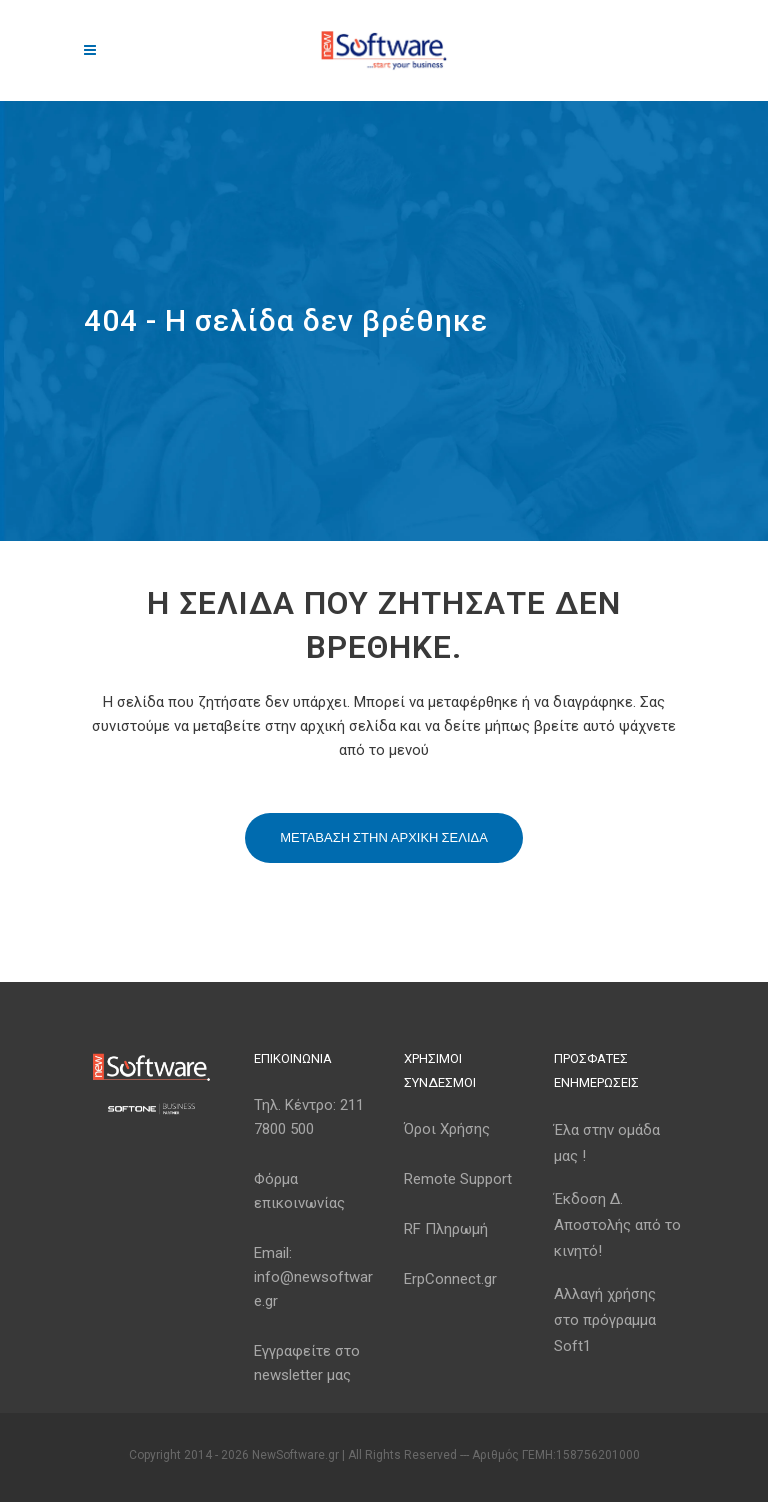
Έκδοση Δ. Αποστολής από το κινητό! (617, 1225)
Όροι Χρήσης (447, 1129)
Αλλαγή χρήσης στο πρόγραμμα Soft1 (605, 1320)
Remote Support (458, 1179)
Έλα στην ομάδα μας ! (607, 1143)
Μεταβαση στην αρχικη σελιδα (384, 837)
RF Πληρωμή (446, 1229)
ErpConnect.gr (450, 1279)
